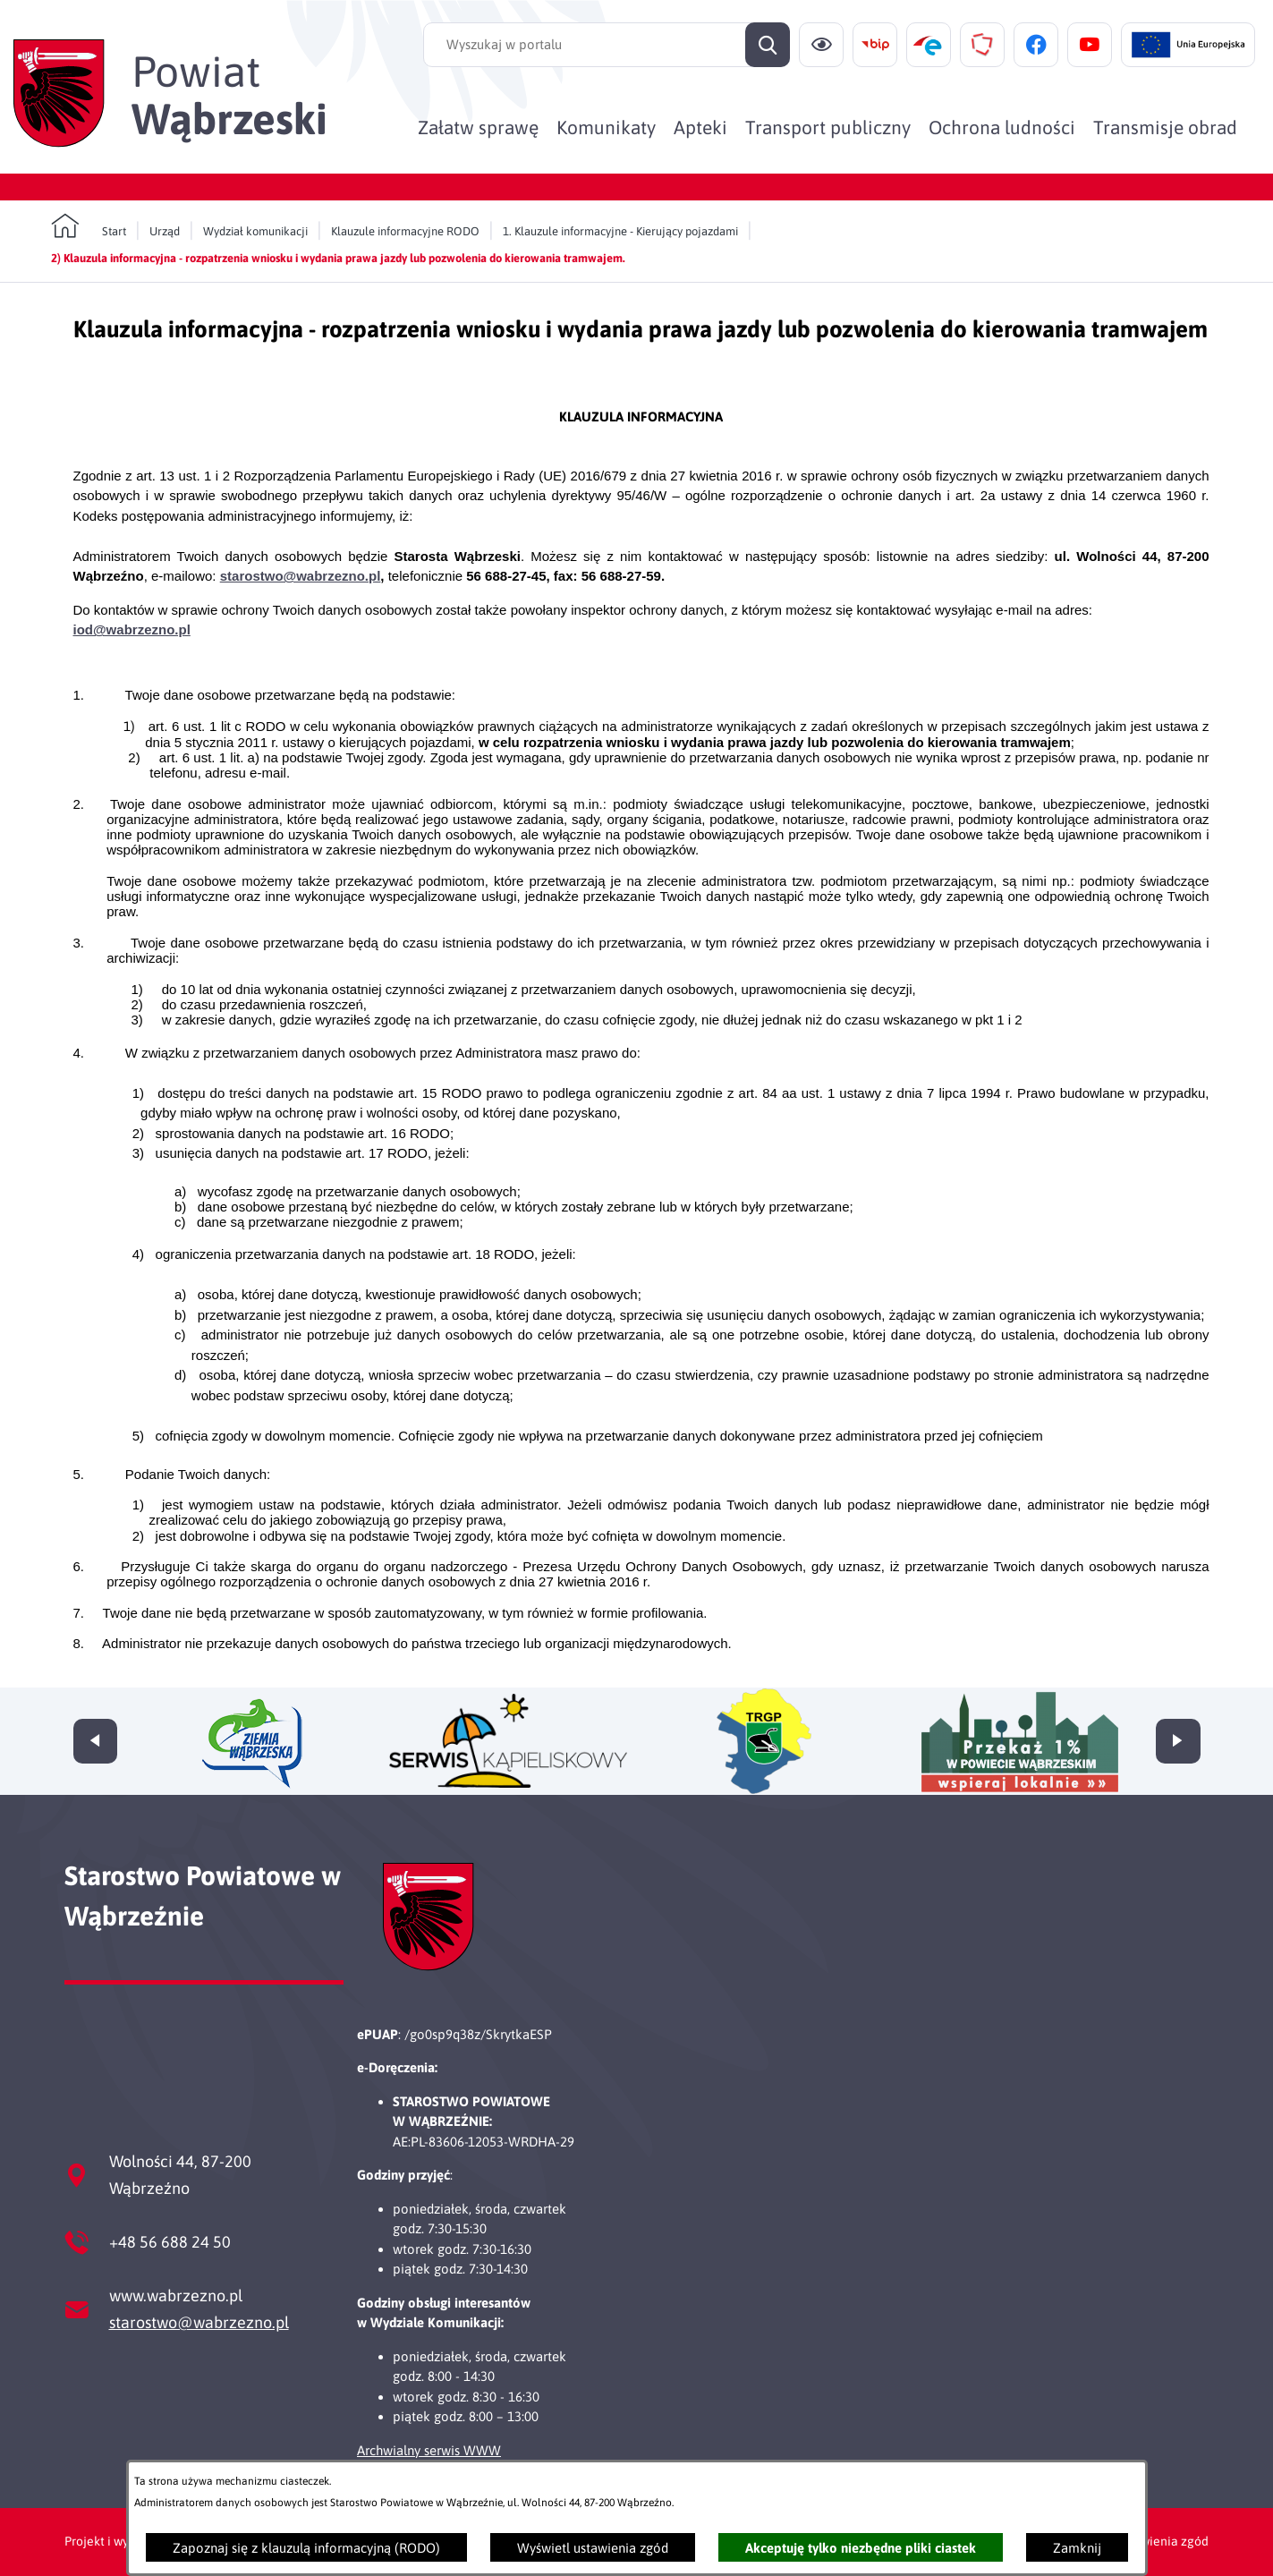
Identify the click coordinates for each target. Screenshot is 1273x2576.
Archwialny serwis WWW (429, 2450)
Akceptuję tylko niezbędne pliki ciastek (860, 2547)
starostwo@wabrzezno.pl (199, 2322)
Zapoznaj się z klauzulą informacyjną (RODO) (306, 2547)
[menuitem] (478, 127)
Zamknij (1077, 2547)
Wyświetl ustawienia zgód (592, 2547)
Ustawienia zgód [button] (1162, 2541)
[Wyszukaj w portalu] (606, 44)
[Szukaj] (767, 44)
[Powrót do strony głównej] (88, 226)
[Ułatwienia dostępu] (821, 44)
